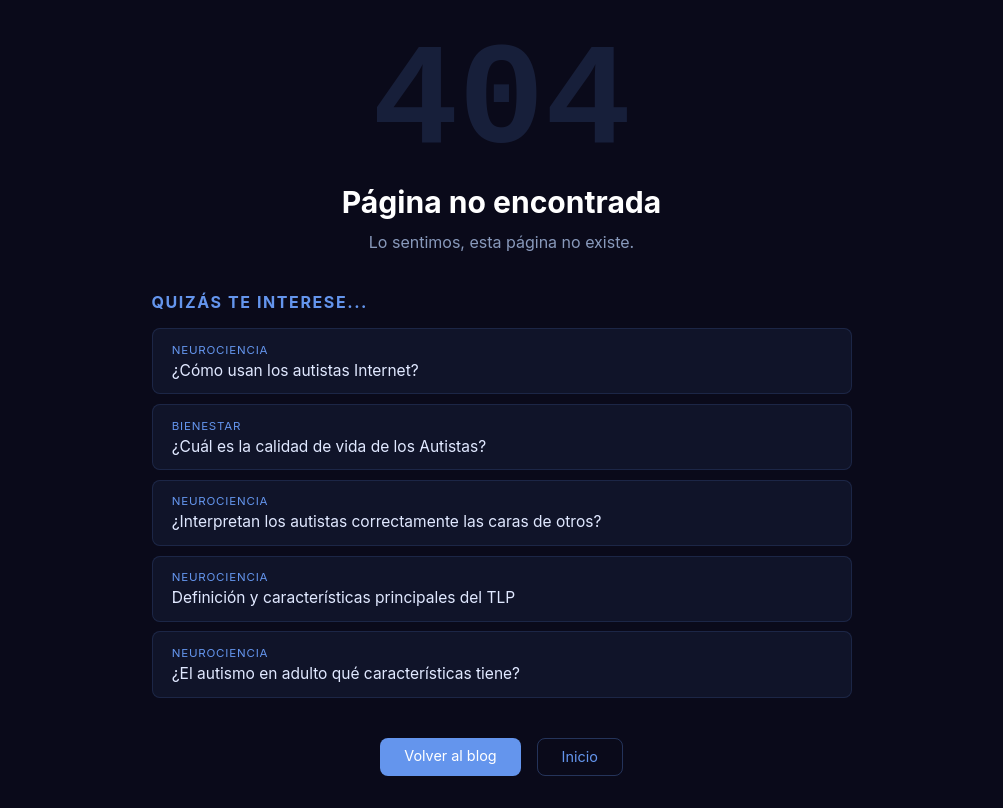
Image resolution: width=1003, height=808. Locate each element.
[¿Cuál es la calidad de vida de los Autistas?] (502, 437)
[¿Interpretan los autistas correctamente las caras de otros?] (502, 513)
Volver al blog (450, 755)
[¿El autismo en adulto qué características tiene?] (502, 664)
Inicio (580, 756)
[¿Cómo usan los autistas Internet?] (502, 361)
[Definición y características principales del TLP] (502, 589)
